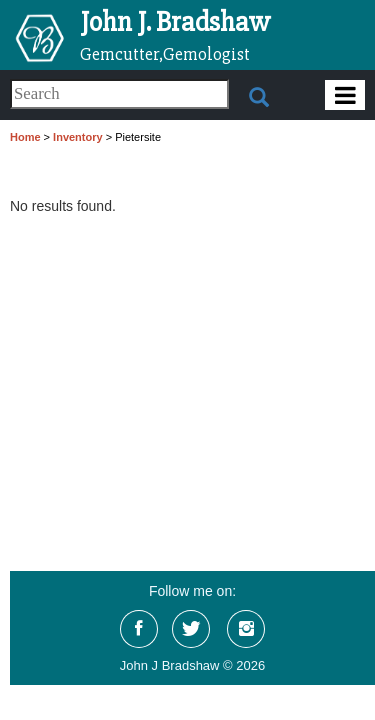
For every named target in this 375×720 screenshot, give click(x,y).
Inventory (78, 137)
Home (25, 137)
